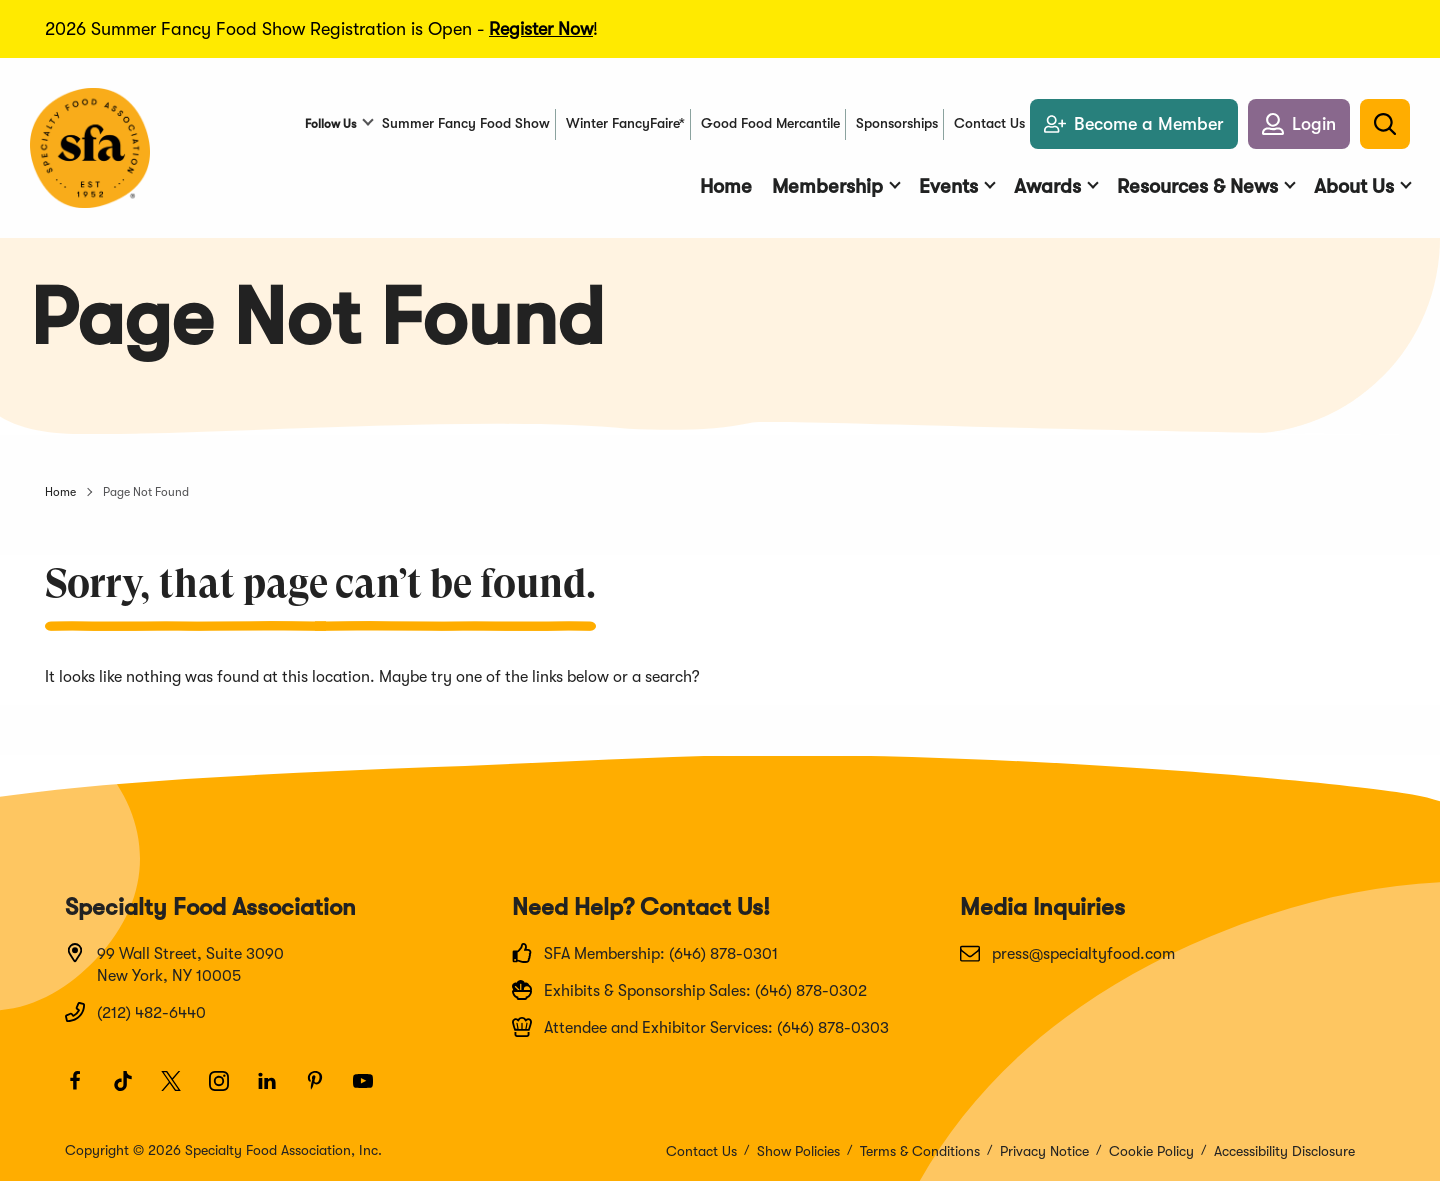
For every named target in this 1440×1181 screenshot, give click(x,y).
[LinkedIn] (276, 1090)
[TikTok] (132, 1090)
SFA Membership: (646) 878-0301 (645, 953)
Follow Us (330, 124)
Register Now (541, 29)
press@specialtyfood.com (1067, 953)
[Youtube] (372, 1090)
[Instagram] (228, 1090)
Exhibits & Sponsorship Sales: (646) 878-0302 (689, 990)
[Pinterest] (324, 1090)
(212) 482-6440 (135, 1012)
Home (60, 492)
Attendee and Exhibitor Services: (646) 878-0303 (700, 1027)
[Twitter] (180, 1090)
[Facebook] (84, 1090)
